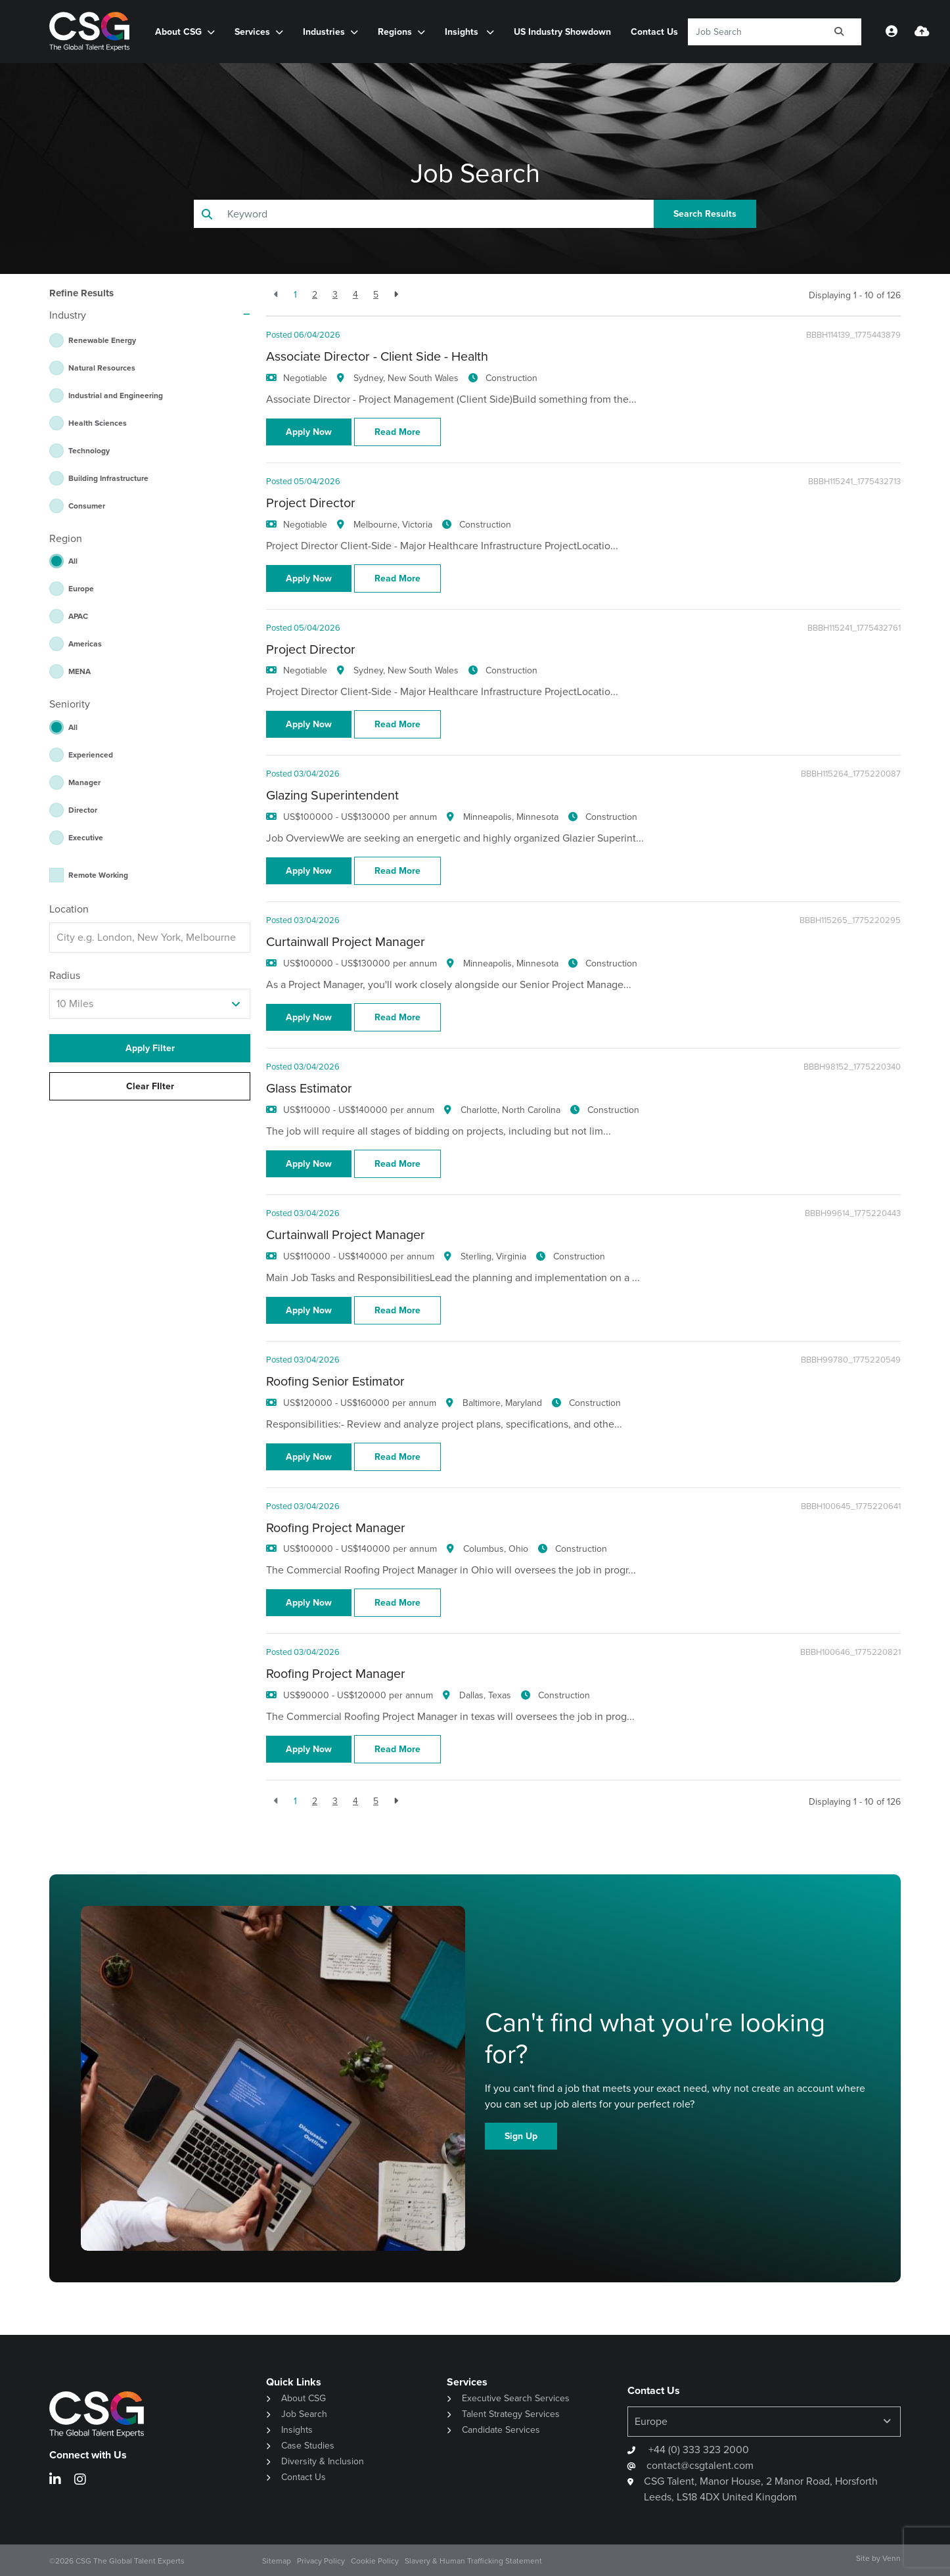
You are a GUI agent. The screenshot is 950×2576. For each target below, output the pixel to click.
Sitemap (276, 2561)
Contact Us (654, 32)
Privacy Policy (321, 2561)
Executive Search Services (516, 2398)
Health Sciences (97, 423)
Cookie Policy (375, 2561)
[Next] (396, 294)
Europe (81, 589)
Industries (324, 32)
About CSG (178, 32)
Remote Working (98, 875)
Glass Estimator (309, 1088)
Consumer (86, 506)
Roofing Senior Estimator (335, 1381)
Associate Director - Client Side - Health (377, 356)
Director (82, 810)
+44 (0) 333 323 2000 (697, 2449)
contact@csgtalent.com (700, 2465)
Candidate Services (501, 2430)
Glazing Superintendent (332, 795)
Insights (463, 32)
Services (252, 32)
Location (69, 908)
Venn (891, 2558)
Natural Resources (101, 368)
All (73, 561)
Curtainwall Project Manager (345, 941)
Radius (64, 975)
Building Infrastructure (108, 478)
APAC (78, 616)
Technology (89, 451)
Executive (85, 838)
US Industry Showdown (562, 32)
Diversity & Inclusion (322, 2461)
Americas (85, 644)
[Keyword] (752, 31)
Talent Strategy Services (511, 2414)
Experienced (90, 755)
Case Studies (307, 2445)
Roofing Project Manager (335, 1527)
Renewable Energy (102, 340)
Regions (395, 32)
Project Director (310, 502)
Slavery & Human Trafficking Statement (473, 2561)
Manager (84, 782)
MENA (79, 671)
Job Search (304, 2414)
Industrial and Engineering (115, 395)
